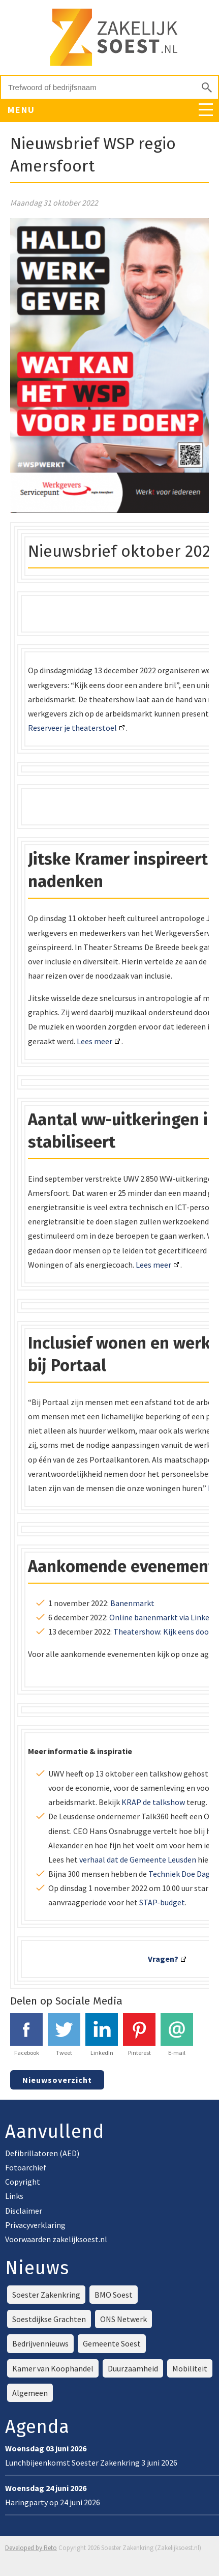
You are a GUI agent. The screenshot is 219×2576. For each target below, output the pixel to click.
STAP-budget (162, 1902)
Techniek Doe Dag (179, 1874)
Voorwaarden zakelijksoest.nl (56, 2239)
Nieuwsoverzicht (57, 2080)
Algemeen (30, 2393)
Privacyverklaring (35, 2225)
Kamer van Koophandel (52, 2368)
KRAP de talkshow (153, 1802)
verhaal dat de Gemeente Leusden (137, 1859)
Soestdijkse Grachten (49, 2319)
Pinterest (139, 2034)
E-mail (177, 2034)
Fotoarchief (25, 2167)
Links (14, 2196)
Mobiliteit (189, 2368)
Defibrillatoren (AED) (42, 2153)
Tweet (64, 2034)
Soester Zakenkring (46, 2294)
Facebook (26, 2034)
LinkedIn (101, 2034)
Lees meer (94, 1041)
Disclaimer (23, 2211)
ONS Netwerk (123, 2319)
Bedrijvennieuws (40, 2343)
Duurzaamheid (133, 2368)
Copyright (22, 2182)
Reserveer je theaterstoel (72, 728)
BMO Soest (114, 2294)
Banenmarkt (132, 1603)
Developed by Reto (31, 2547)
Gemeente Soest (112, 2343)
